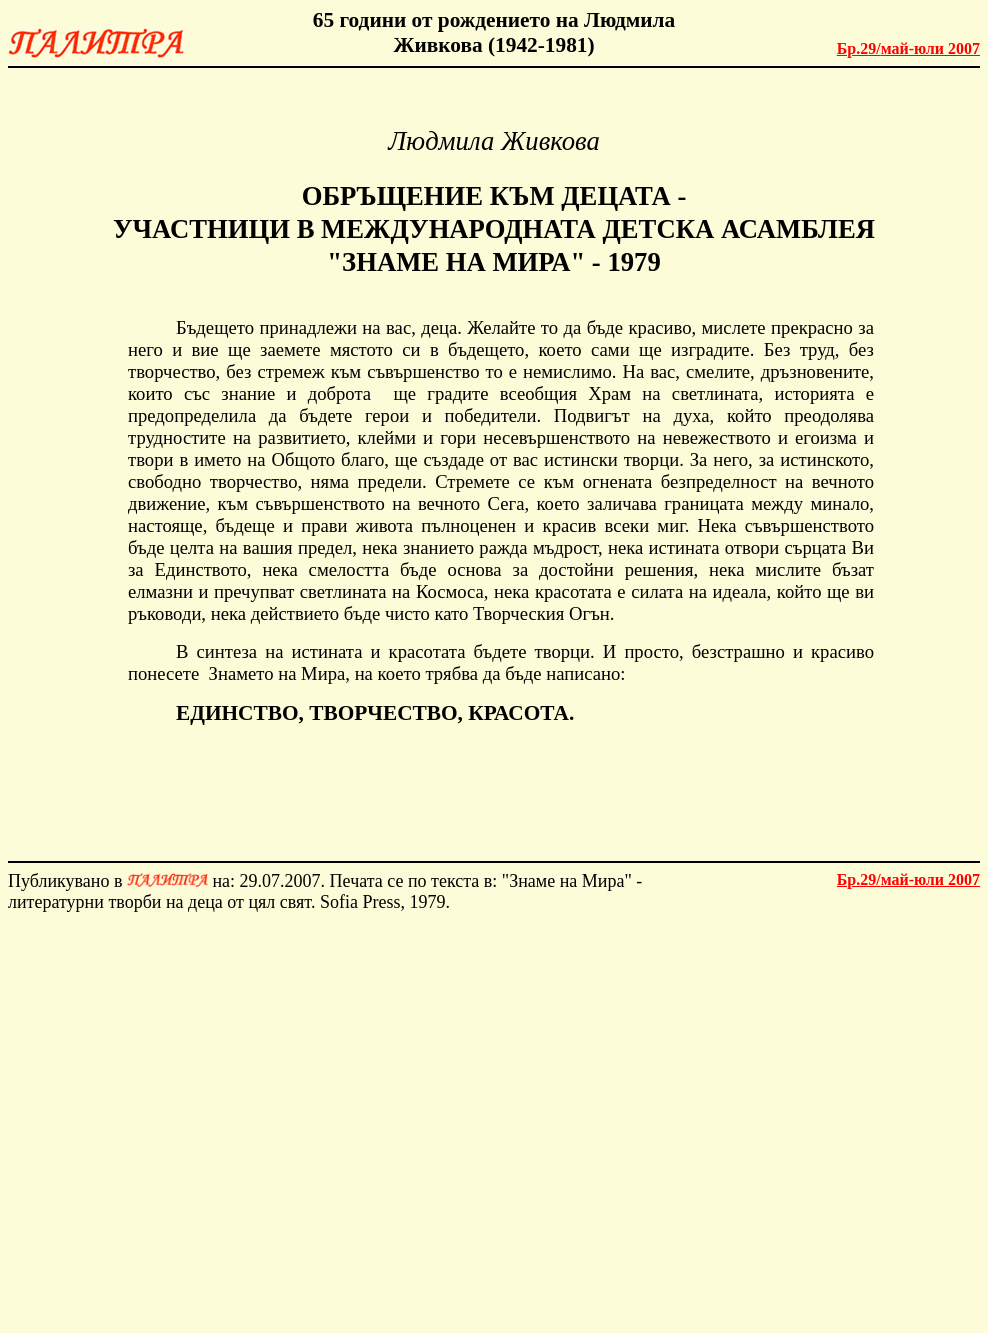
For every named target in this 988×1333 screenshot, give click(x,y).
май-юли (908, 48)
